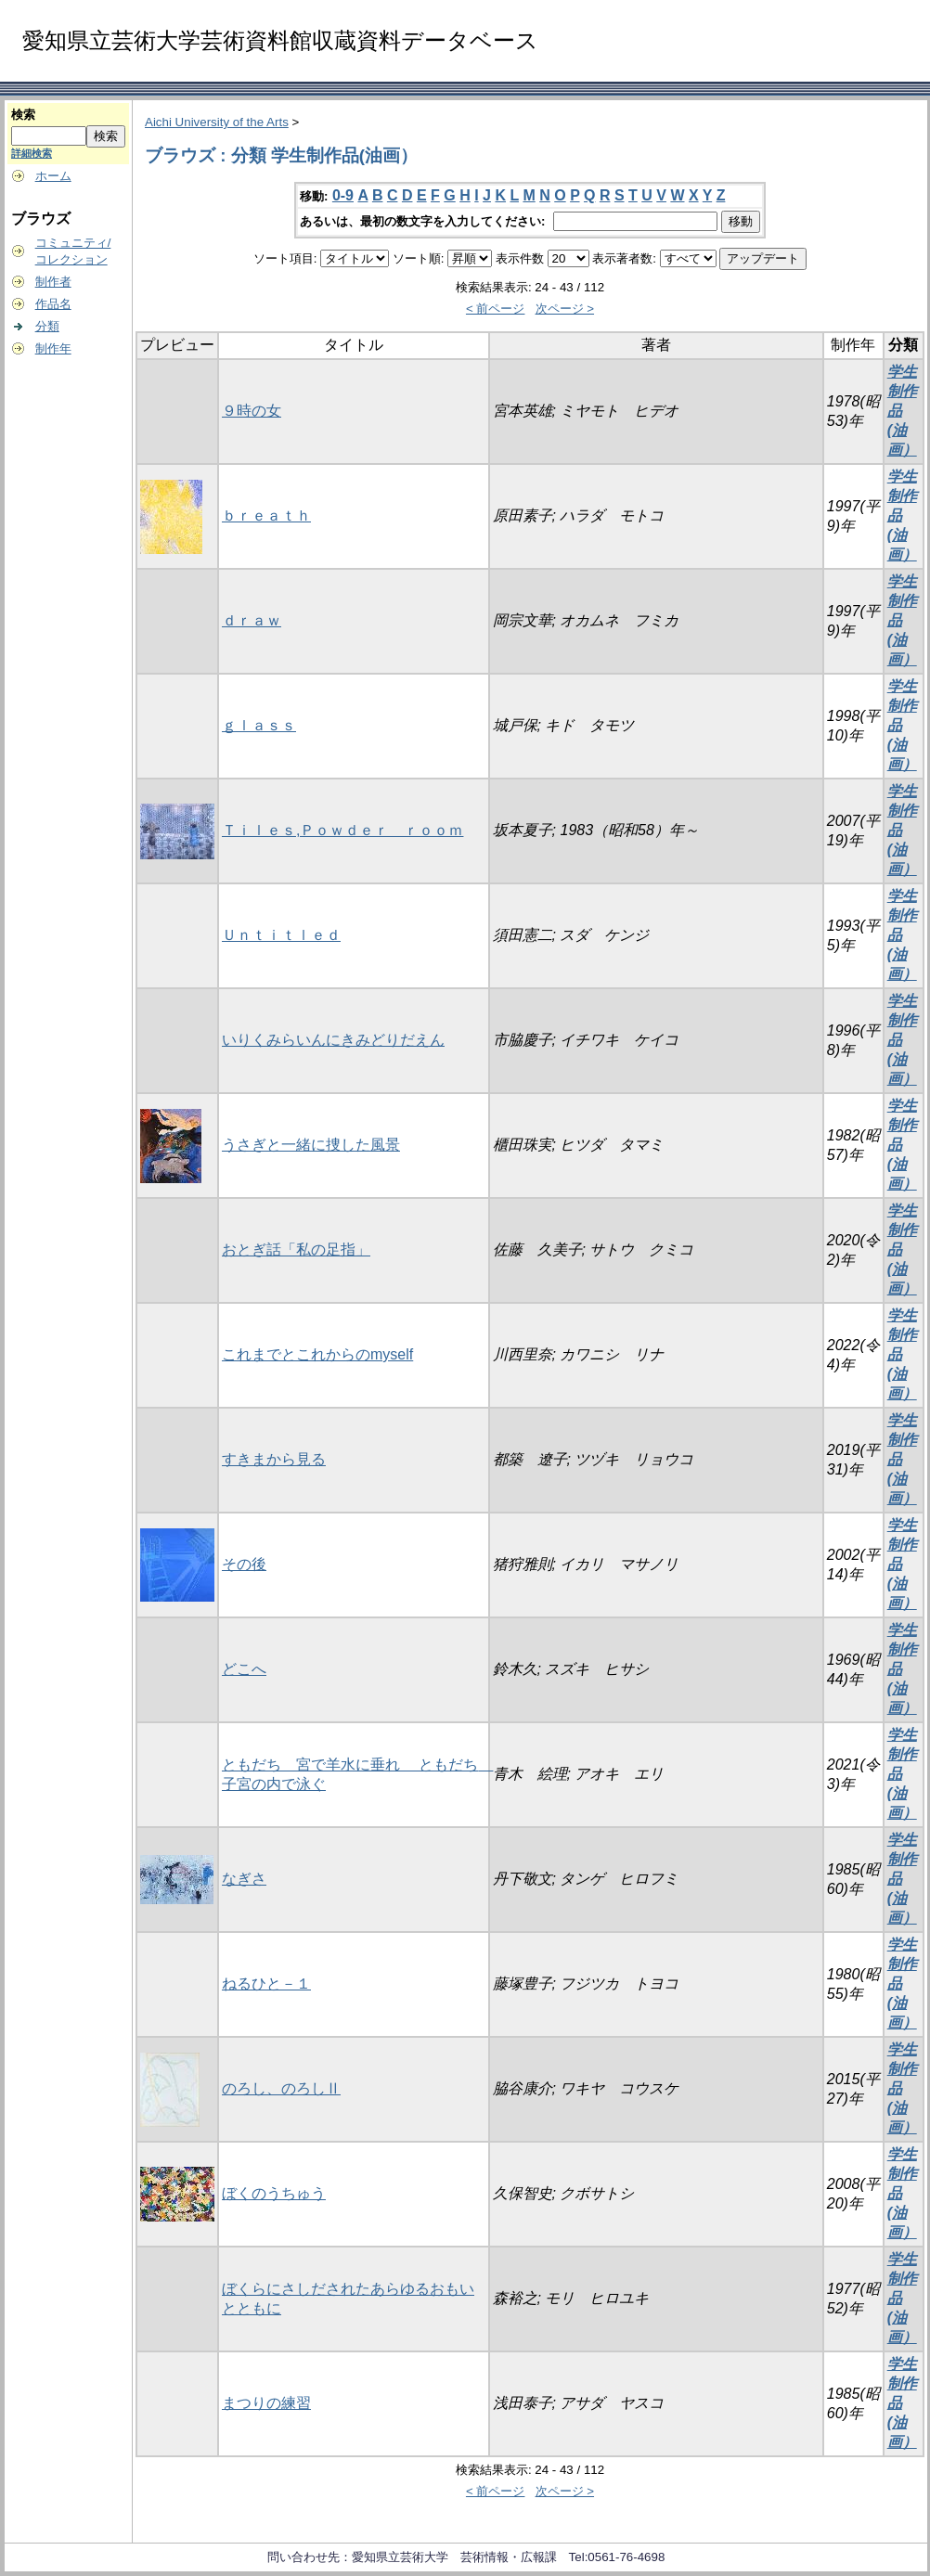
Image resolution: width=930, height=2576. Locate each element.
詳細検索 (31, 153)
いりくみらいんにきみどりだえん (333, 1040)
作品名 (53, 304)
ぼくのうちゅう (274, 2193)
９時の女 (251, 411)
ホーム (53, 176)
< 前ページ (495, 309)
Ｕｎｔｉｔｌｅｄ (281, 935)
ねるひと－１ (266, 1983)
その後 (244, 1564)
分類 (47, 326)
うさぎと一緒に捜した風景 (311, 1145)
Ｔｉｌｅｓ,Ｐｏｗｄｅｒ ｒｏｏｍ (342, 830)
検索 (23, 115)
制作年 (53, 348)
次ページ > (565, 309)
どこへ (244, 1669)
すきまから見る (274, 1459)
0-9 (343, 195)
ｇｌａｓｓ (259, 725)
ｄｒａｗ (251, 620)
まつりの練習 (266, 2403)
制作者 (53, 282)
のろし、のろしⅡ (281, 2088)
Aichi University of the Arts (217, 122)
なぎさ (244, 1879)
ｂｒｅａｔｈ (266, 515)
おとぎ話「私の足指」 (296, 1249)
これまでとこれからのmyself (317, 1354)
